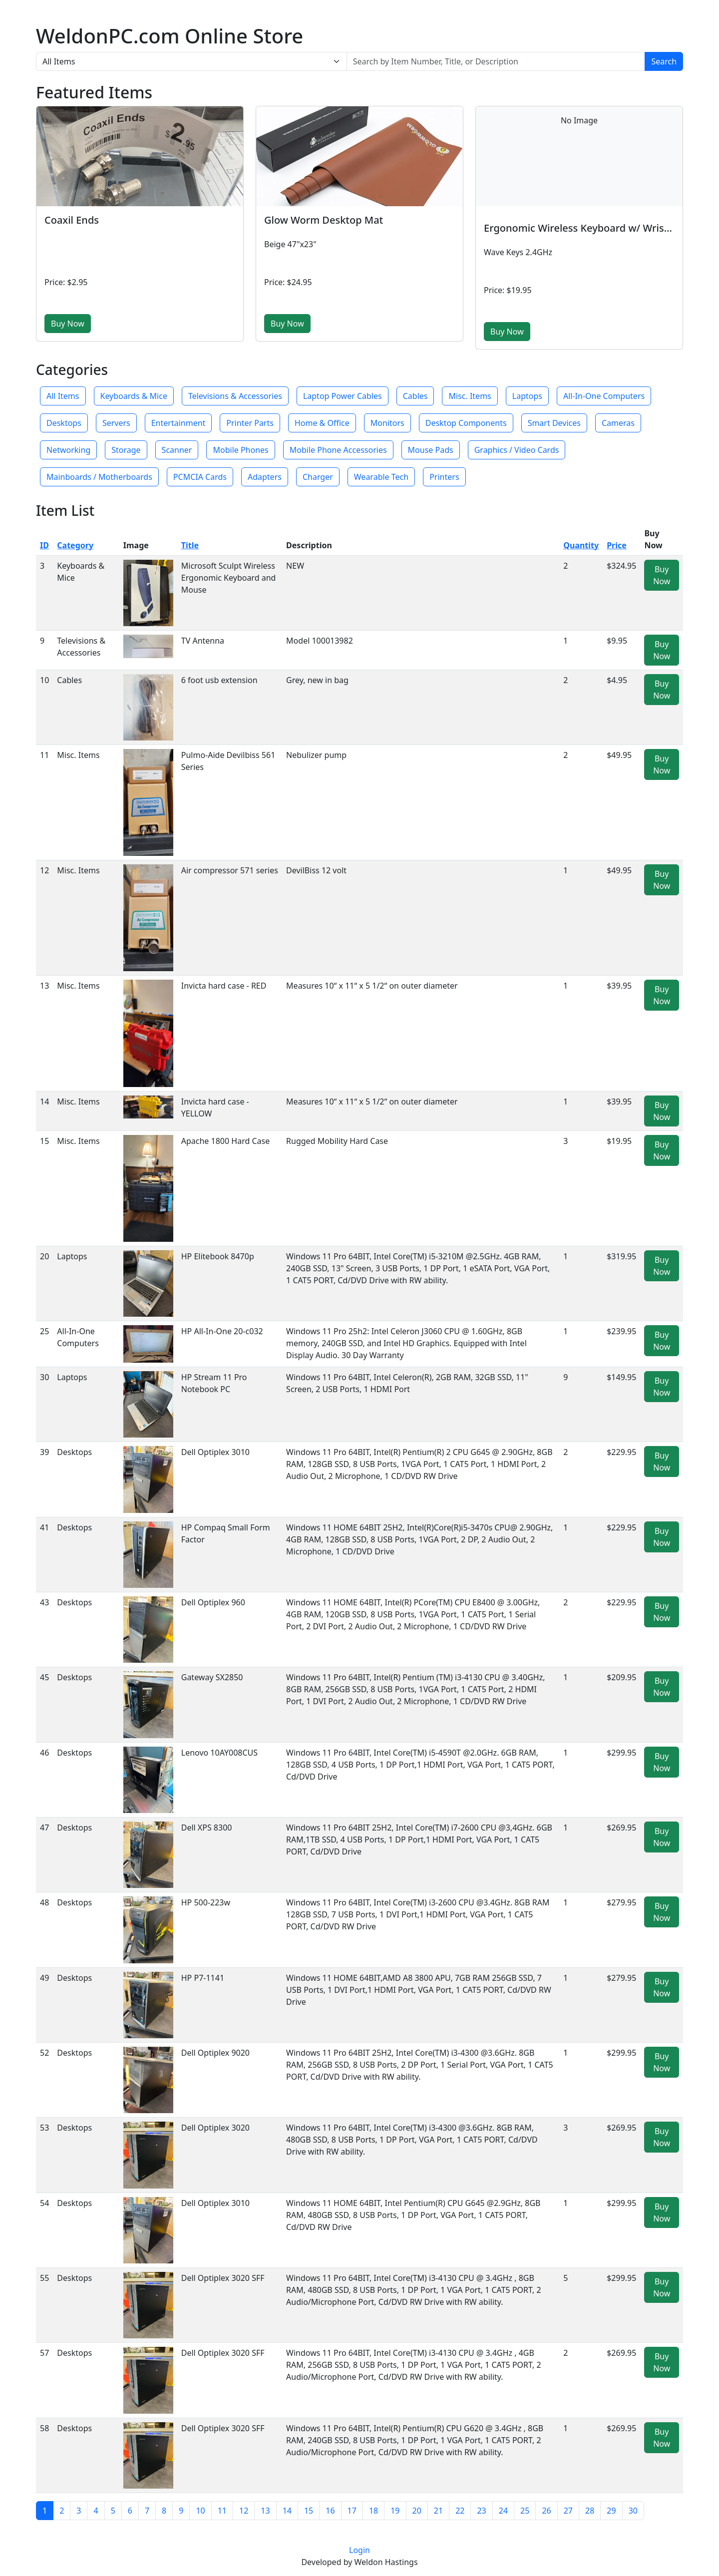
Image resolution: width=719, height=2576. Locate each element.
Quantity (581, 545)
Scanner (177, 449)
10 (200, 2510)
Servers (116, 422)
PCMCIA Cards (200, 476)
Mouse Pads (430, 449)
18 (373, 2510)
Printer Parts (250, 422)
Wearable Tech (381, 476)
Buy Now (67, 323)
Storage (125, 449)
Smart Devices (554, 422)
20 (416, 2510)
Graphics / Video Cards (516, 449)
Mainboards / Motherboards (99, 476)
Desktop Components (466, 422)
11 (222, 2510)
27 (568, 2510)
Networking (68, 449)
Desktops (63, 422)
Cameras (618, 422)
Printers (444, 476)
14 (287, 2510)
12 (243, 2510)
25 (524, 2510)
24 (503, 2510)
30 (633, 2510)
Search (664, 61)
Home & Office (322, 422)
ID (44, 545)
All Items (62, 395)
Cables (415, 395)
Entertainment (178, 422)
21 (438, 2510)
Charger (318, 476)
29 (611, 2510)
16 (330, 2510)
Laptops (527, 395)
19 (394, 2510)
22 (459, 2510)
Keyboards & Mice (133, 395)
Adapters (265, 476)
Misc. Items (469, 395)
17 (352, 2510)
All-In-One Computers (604, 395)
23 (481, 2510)
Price (617, 545)
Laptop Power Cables (342, 395)
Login (359, 2550)
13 (265, 2510)
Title (190, 545)
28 (589, 2510)
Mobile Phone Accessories (338, 449)
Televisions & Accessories (235, 395)
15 (308, 2510)
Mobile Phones (240, 449)
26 (546, 2510)
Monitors (387, 422)
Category (75, 545)
